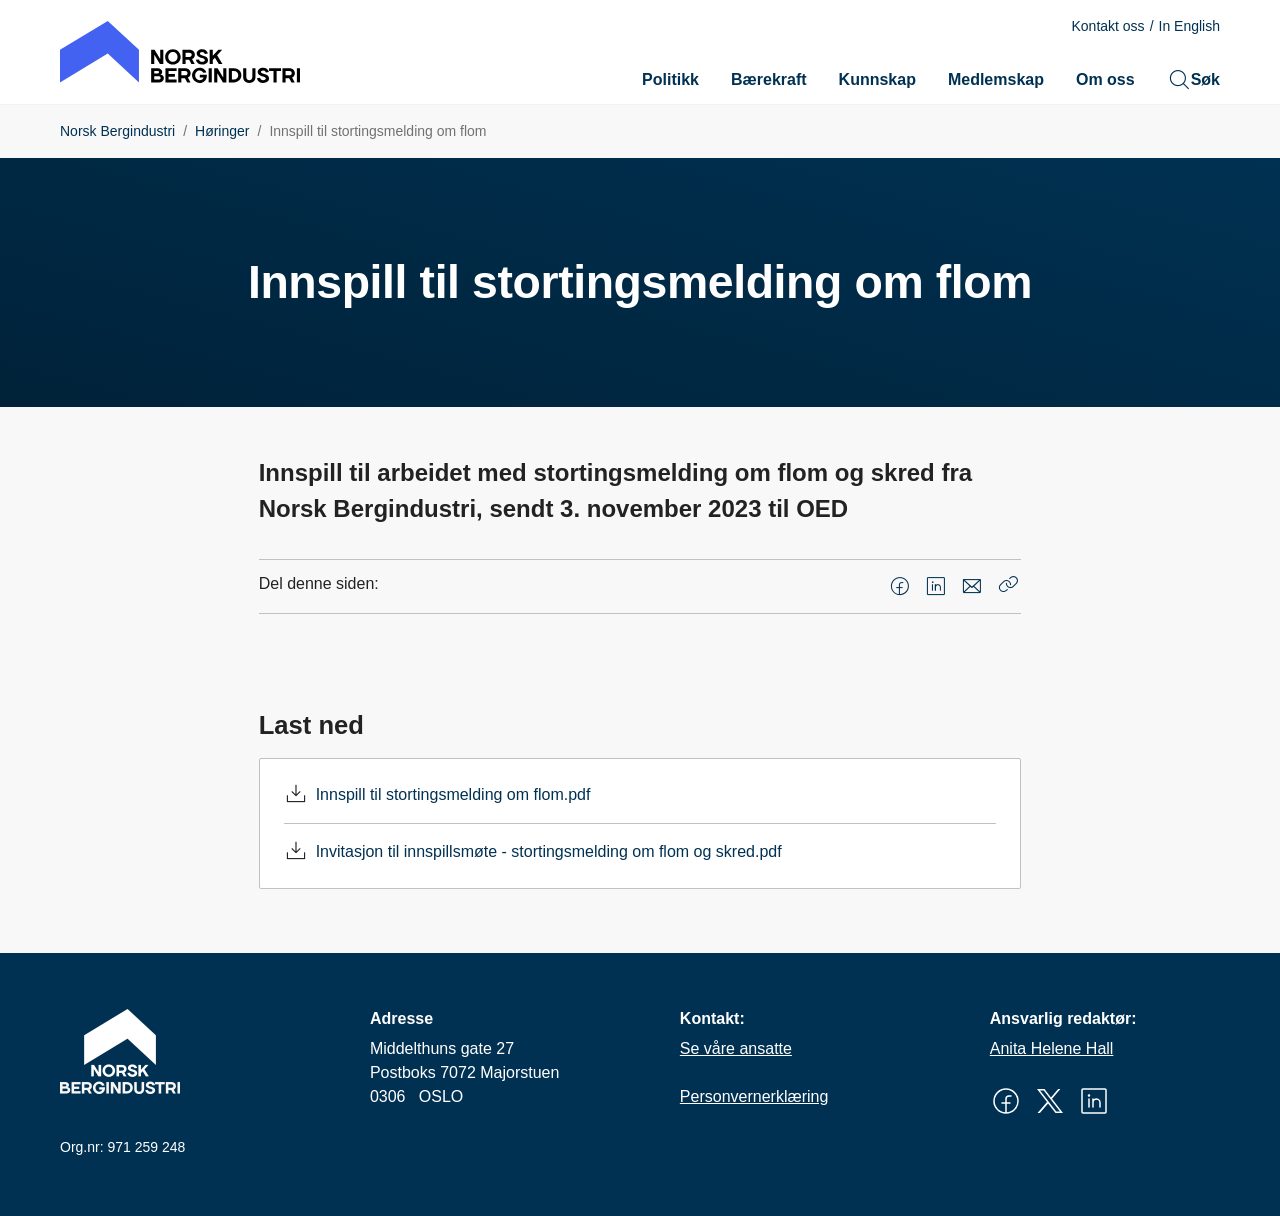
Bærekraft (769, 79)
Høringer (222, 131)
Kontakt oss (1107, 26)
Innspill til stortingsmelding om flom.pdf (453, 794)
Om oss (1105, 79)
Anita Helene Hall (1052, 1048)
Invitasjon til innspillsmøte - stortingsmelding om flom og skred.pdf (549, 851)
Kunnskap (877, 79)
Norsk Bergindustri (117, 131)
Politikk (670, 79)
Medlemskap (996, 79)
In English (1189, 26)
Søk (1193, 80)
